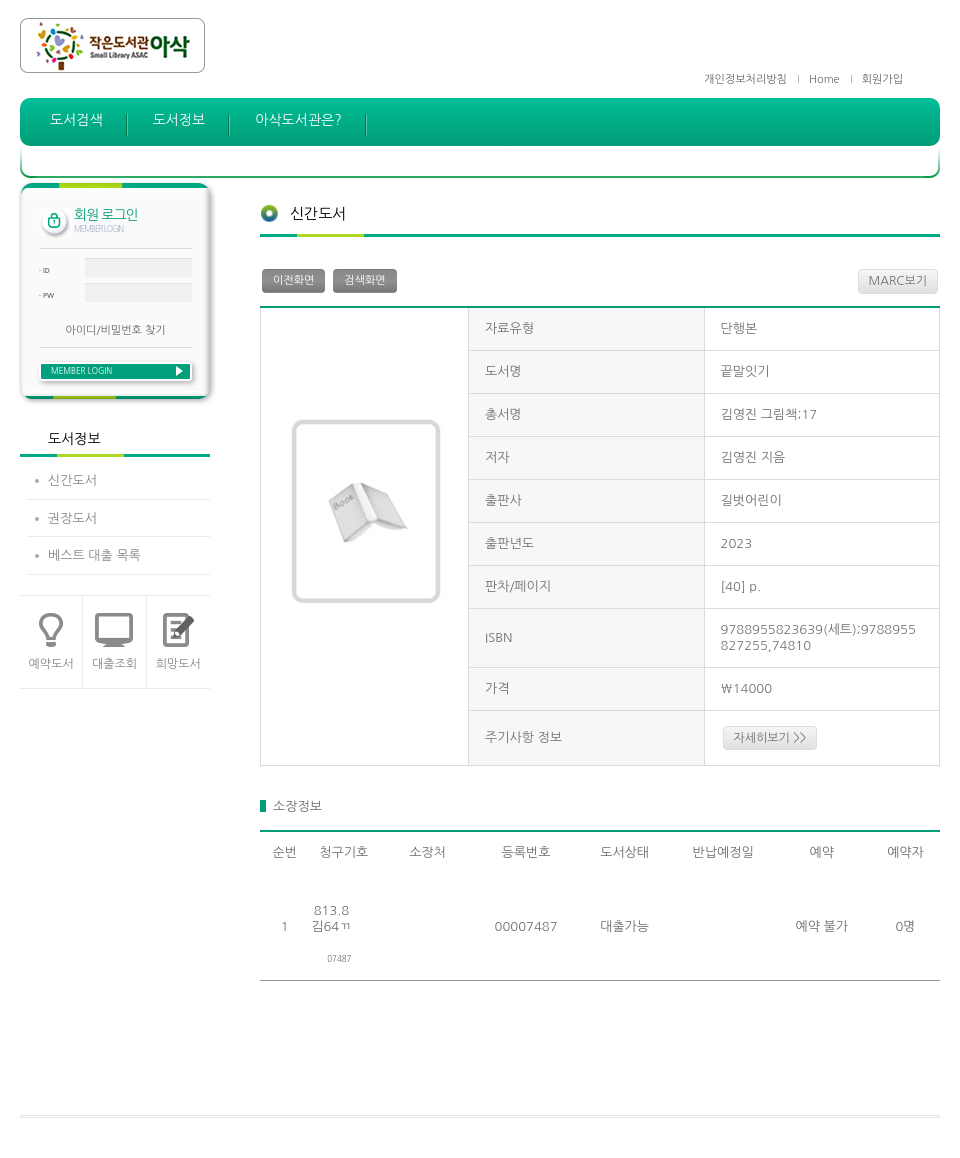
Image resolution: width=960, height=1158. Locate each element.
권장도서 (72, 518)
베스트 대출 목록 (94, 555)
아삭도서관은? (298, 120)
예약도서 (51, 664)
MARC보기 (898, 281)
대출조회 (114, 664)
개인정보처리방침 (745, 79)
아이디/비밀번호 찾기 (115, 330)
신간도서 (72, 480)
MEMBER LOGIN (81, 371)
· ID (44, 270)
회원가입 (882, 79)
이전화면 (293, 280)
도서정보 (179, 120)
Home (824, 79)
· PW (46, 295)
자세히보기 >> (770, 738)
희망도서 (178, 664)
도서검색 (76, 120)
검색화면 (364, 280)
